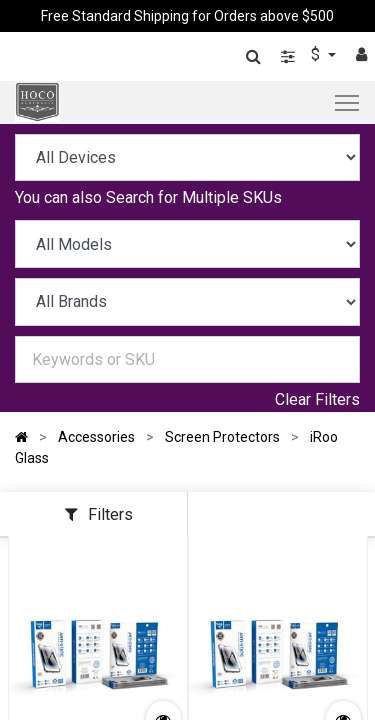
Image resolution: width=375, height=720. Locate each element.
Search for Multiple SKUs (194, 197)
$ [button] (317, 54)
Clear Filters (317, 399)
